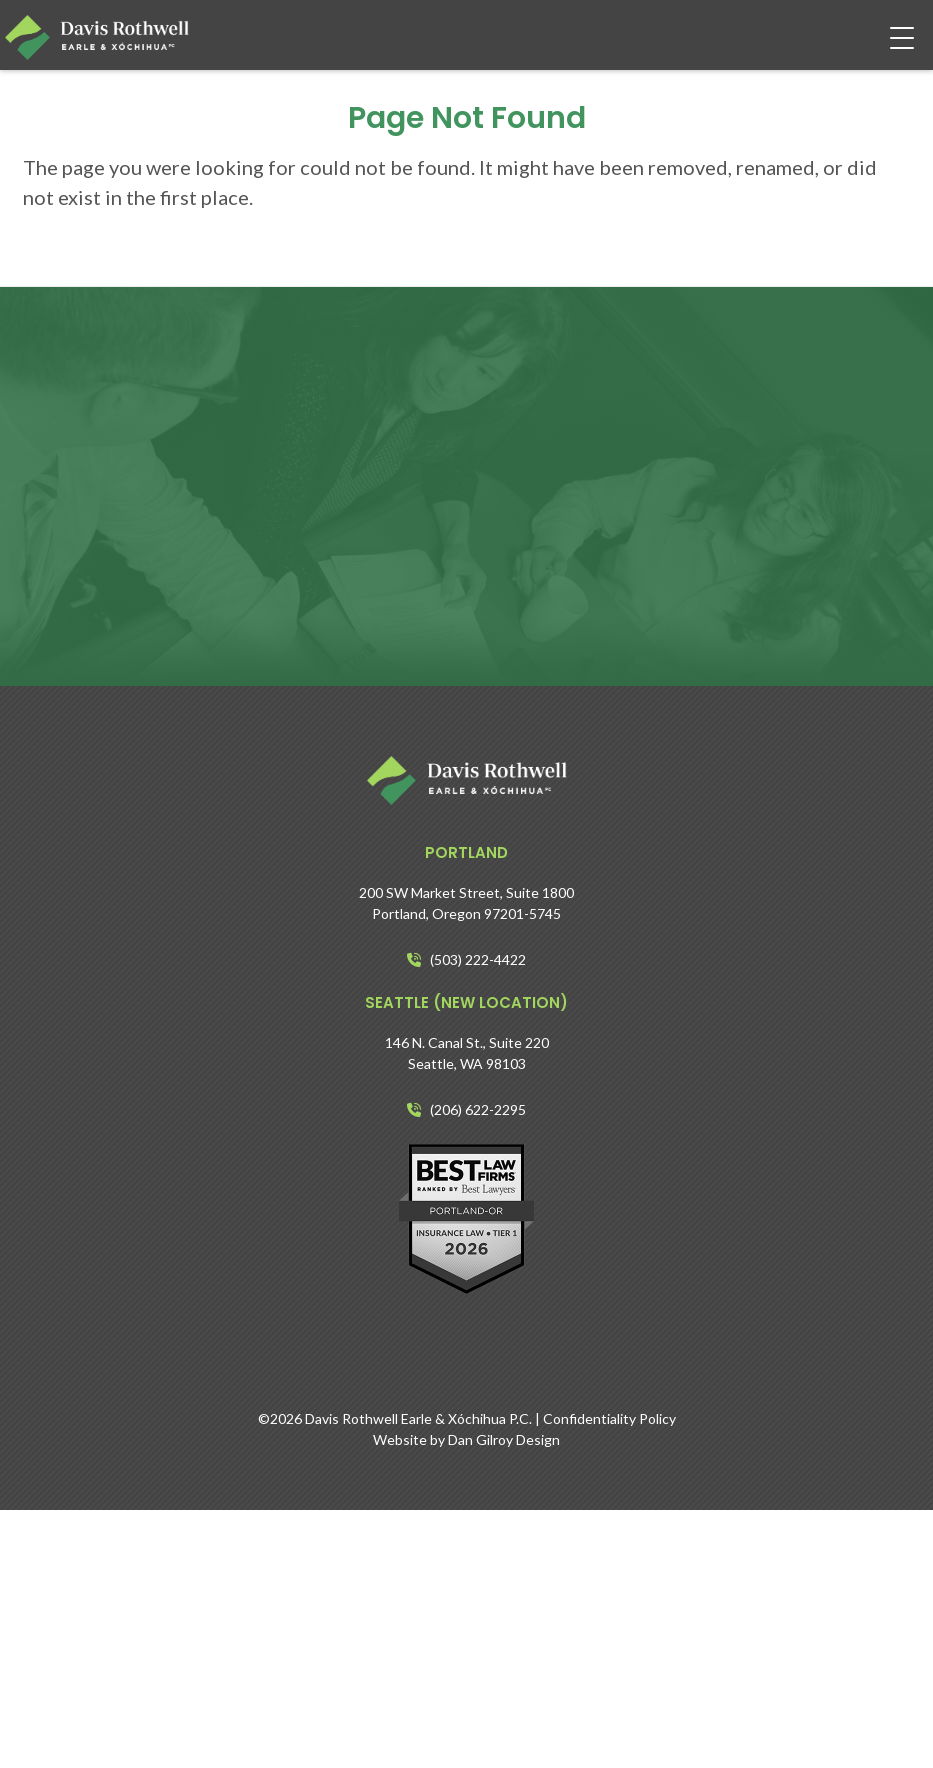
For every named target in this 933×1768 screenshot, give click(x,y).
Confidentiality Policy (609, 1418)
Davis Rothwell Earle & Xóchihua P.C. (418, 1418)
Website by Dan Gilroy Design (466, 1439)
